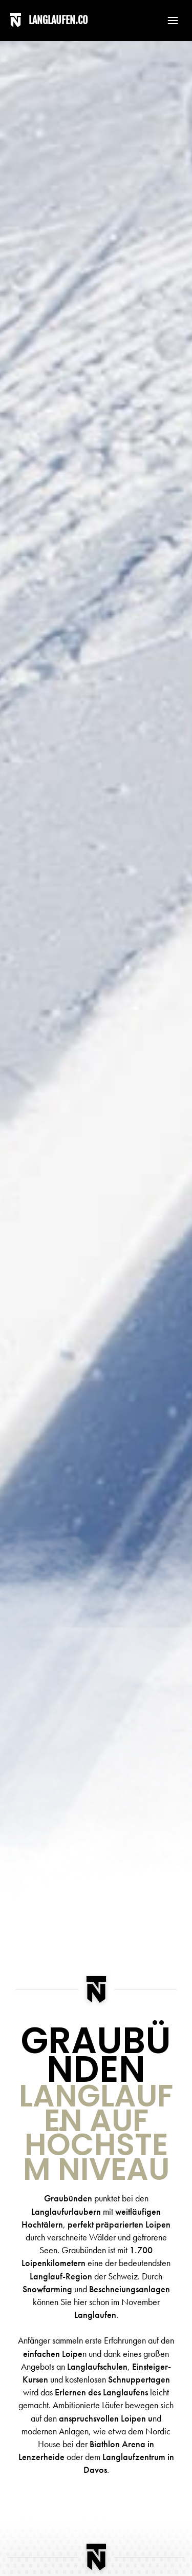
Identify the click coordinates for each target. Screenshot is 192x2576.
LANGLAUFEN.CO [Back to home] (58, 20)
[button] (168, 20)
